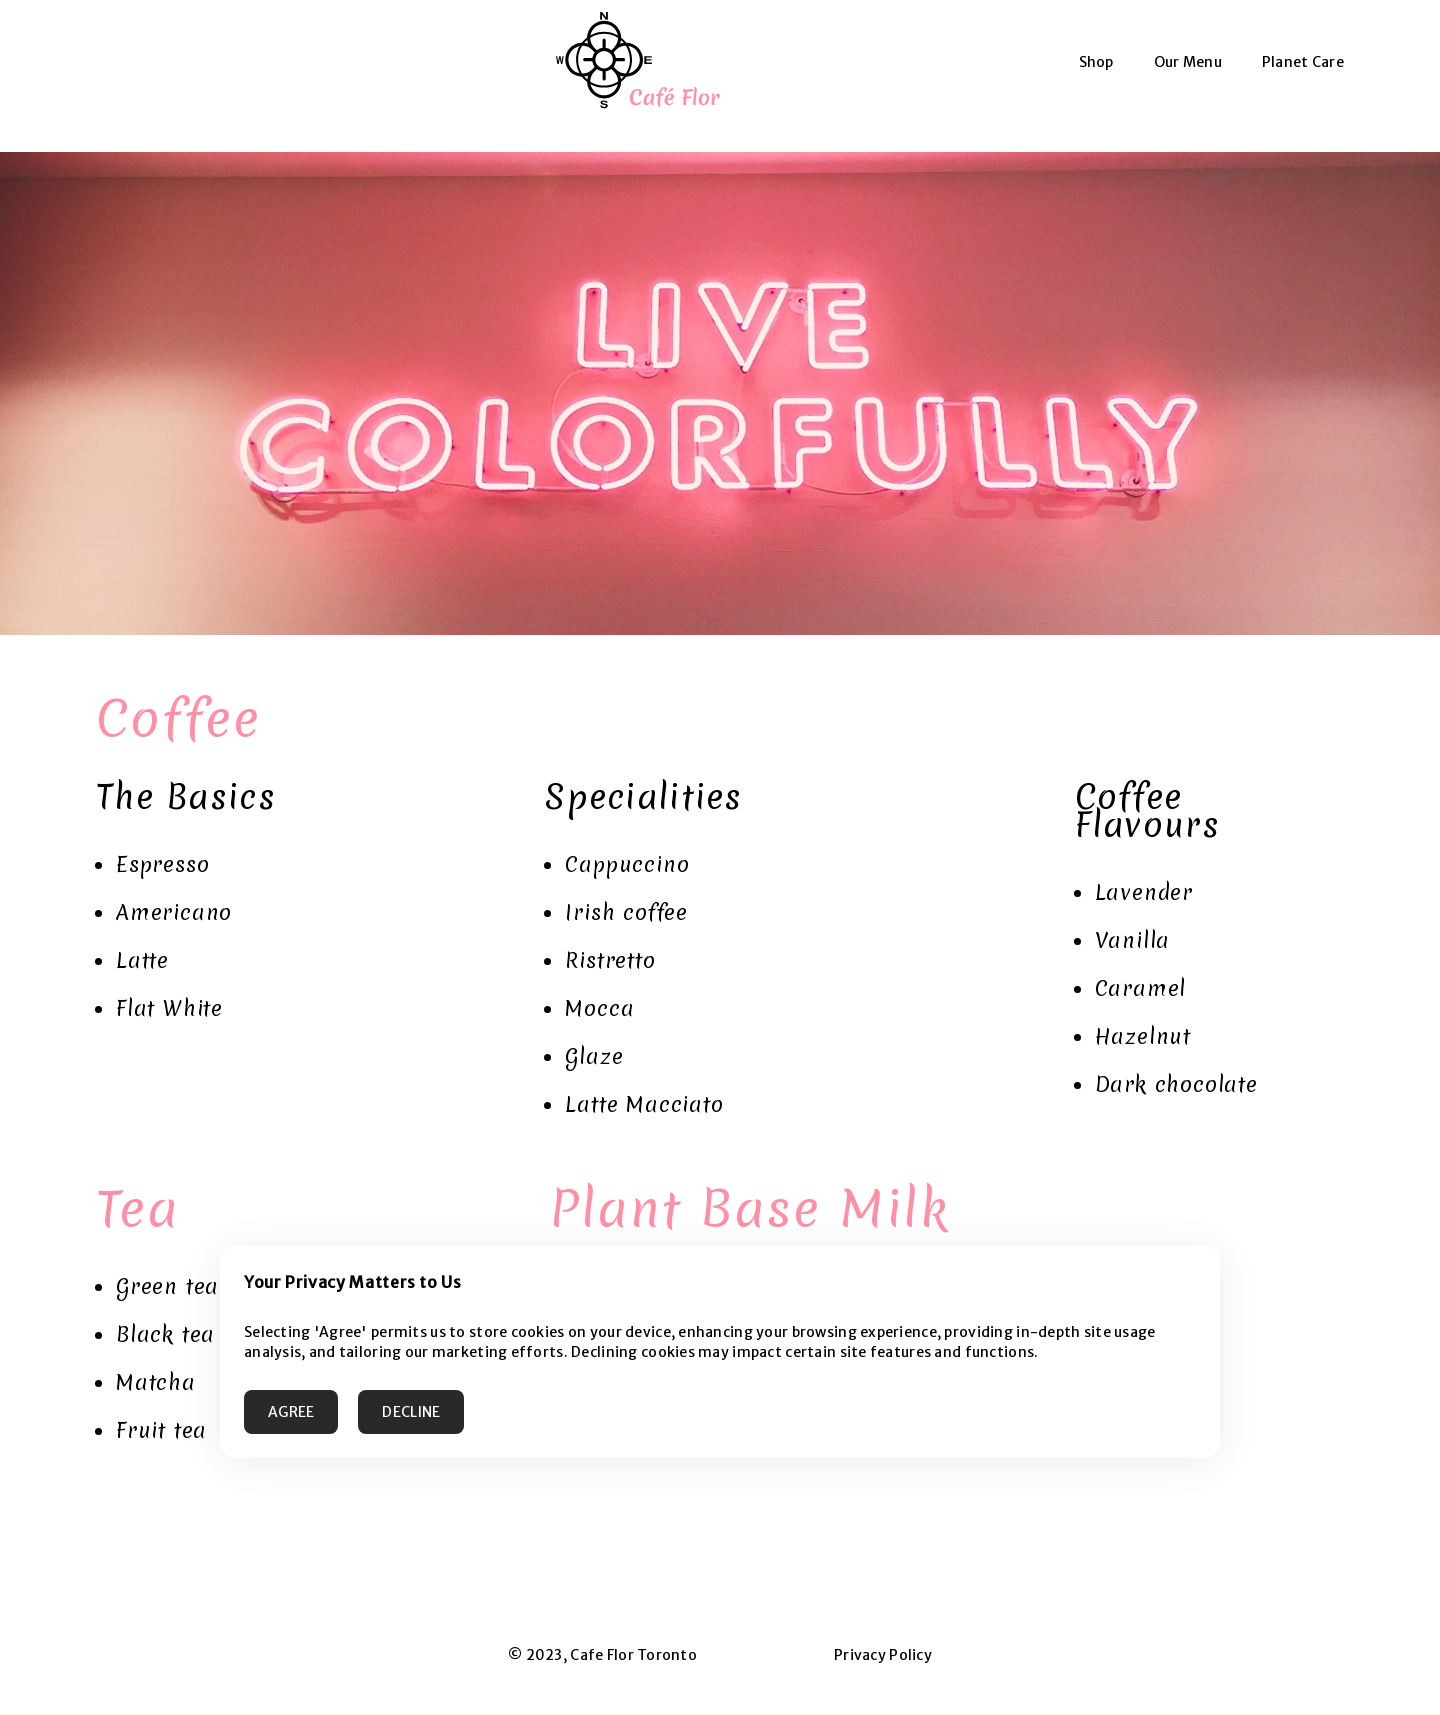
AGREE (291, 1412)
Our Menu (1188, 62)
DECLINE (411, 1412)
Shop (1096, 62)
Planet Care (1303, 62)
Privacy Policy (883, 1655)
